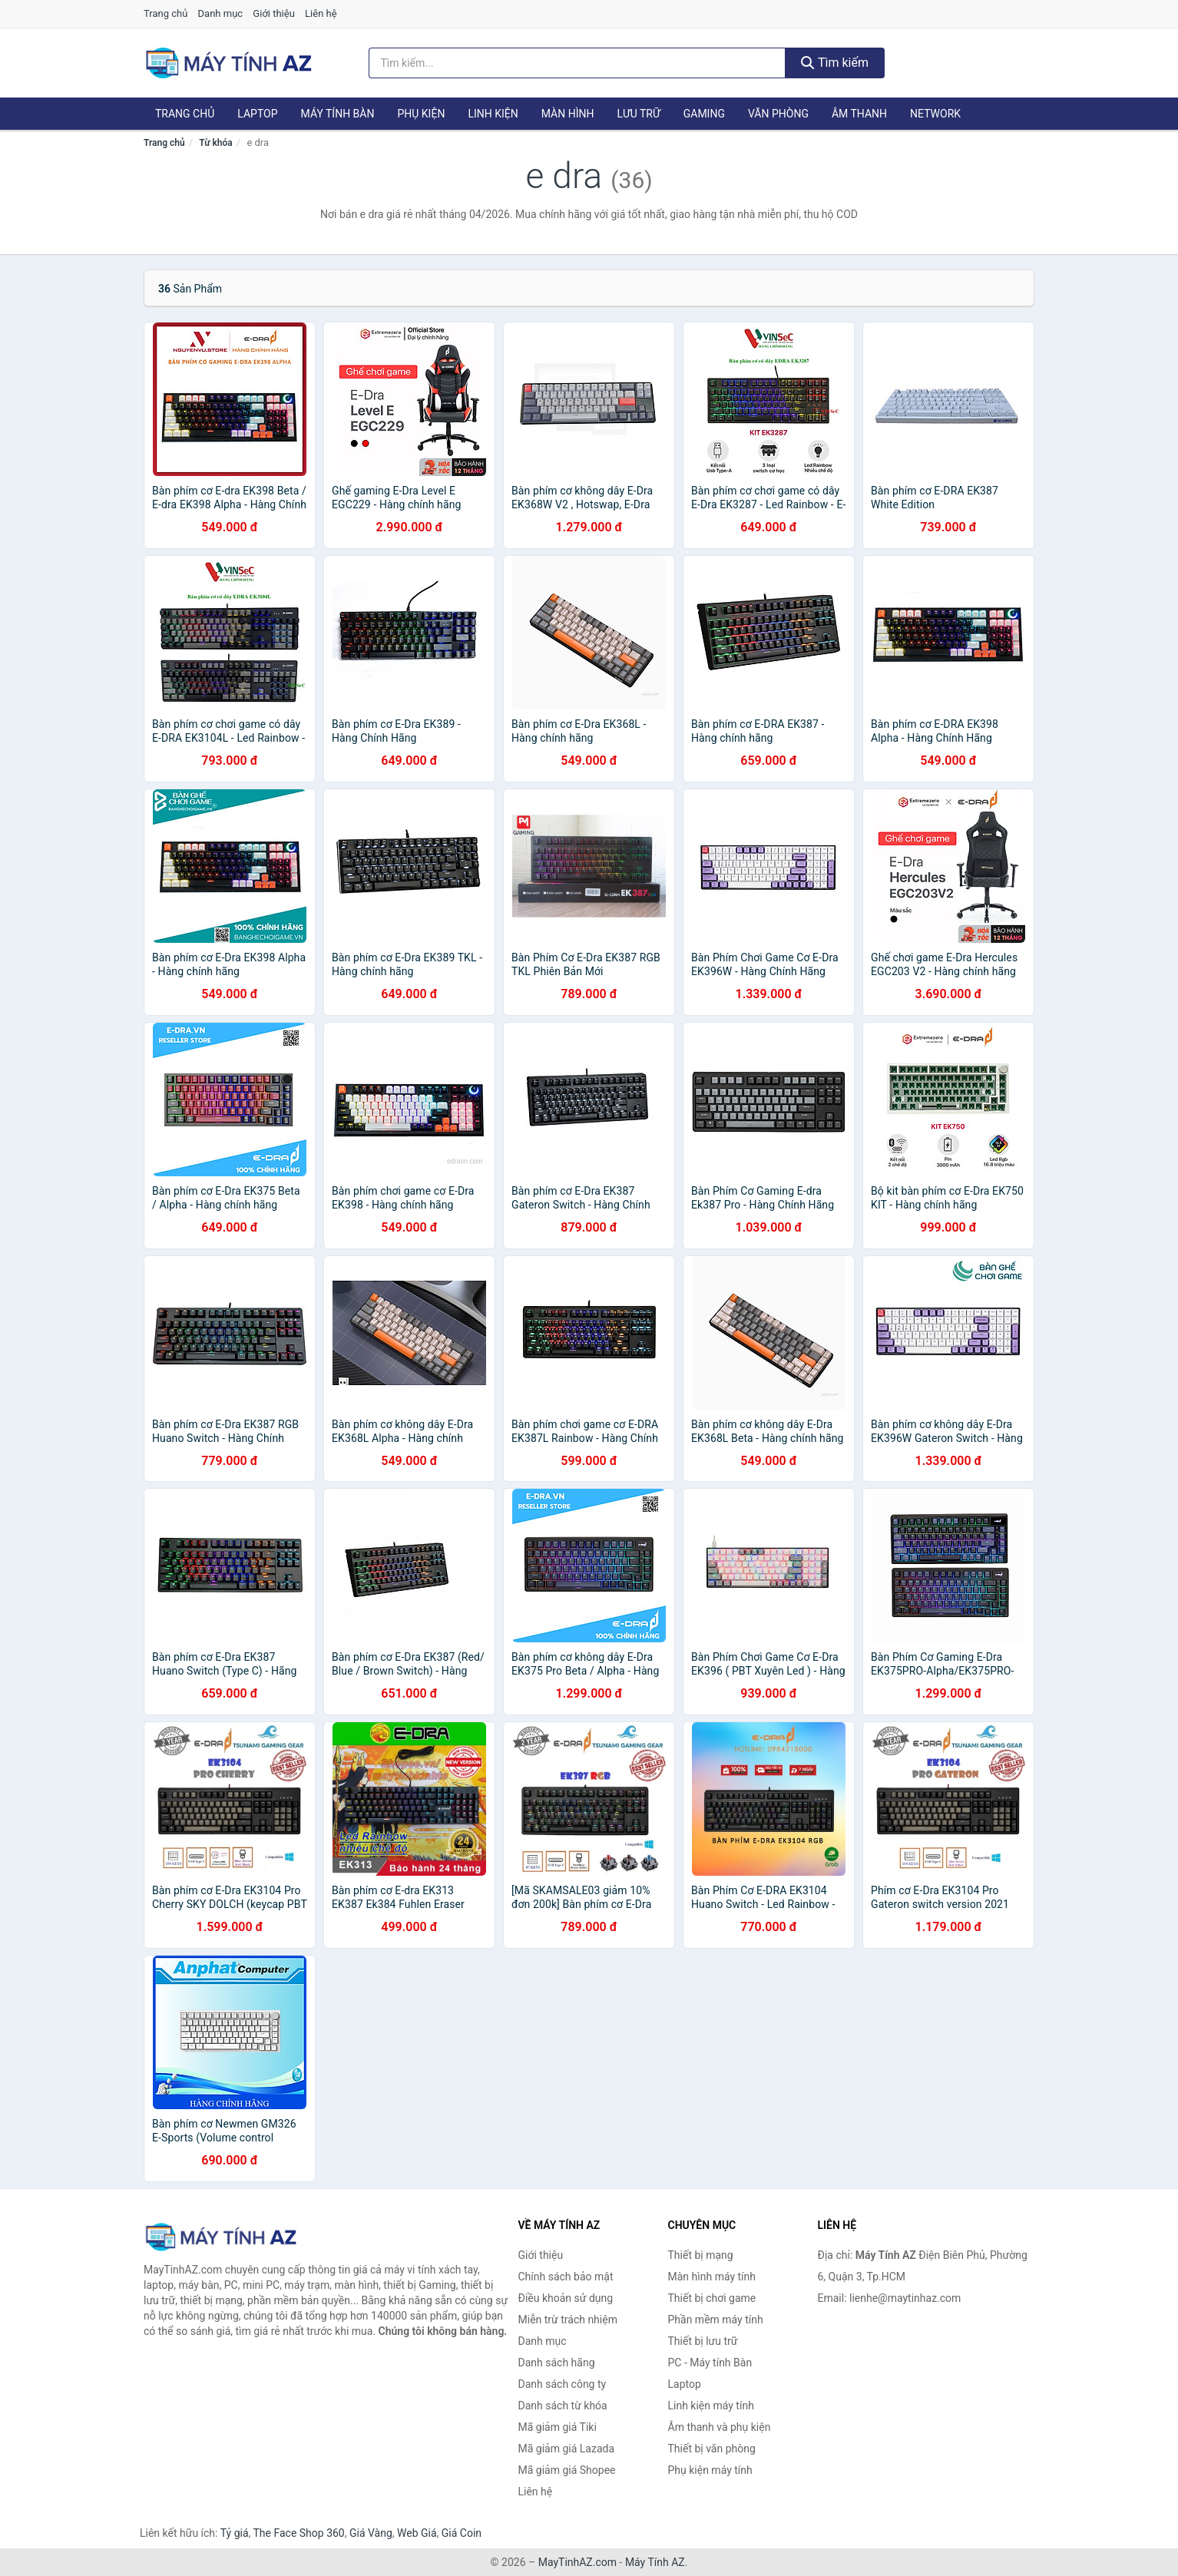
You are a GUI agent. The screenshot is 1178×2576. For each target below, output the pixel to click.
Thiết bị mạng (700, 2255)
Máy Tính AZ (655, 2562)
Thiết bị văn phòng (712, 2448)
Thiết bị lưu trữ (703, 2341)
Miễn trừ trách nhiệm (567, 2319)
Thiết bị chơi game (712, 2298)
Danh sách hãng (556, 2362)
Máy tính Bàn (338, 113)
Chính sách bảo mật (566, 2276)
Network (935, 113)
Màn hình (567, 113)
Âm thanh (859, 113)
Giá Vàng (370, 2533)
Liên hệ (321, 13)
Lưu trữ (638, 113)
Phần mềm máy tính (715, 2319)
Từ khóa (215, 142)
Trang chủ (165, 13)
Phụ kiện (421, 113)
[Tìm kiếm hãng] (577, 63)
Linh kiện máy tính (711, 2405)
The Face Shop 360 (298, 2533)
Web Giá (417, 2533)
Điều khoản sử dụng (566, 2298)
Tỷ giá (234, 2533)
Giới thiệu (273, 13)
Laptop (257, 113)
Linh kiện (493, 113)
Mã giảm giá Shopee (567, 2470)
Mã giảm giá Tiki (557, 2427)
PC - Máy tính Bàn (710, 2362)
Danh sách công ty (562, 2384)
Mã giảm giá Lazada (566, 2448)
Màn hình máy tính (712, 2276)
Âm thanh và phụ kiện (719, 2427)
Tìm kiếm (835, 62)
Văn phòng (778, 113)
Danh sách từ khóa (562, 2405)
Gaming (704, 113)
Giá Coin (461, 2533)
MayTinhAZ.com (577, 2562)
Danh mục (220, 13)
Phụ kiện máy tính (710, 2470)
